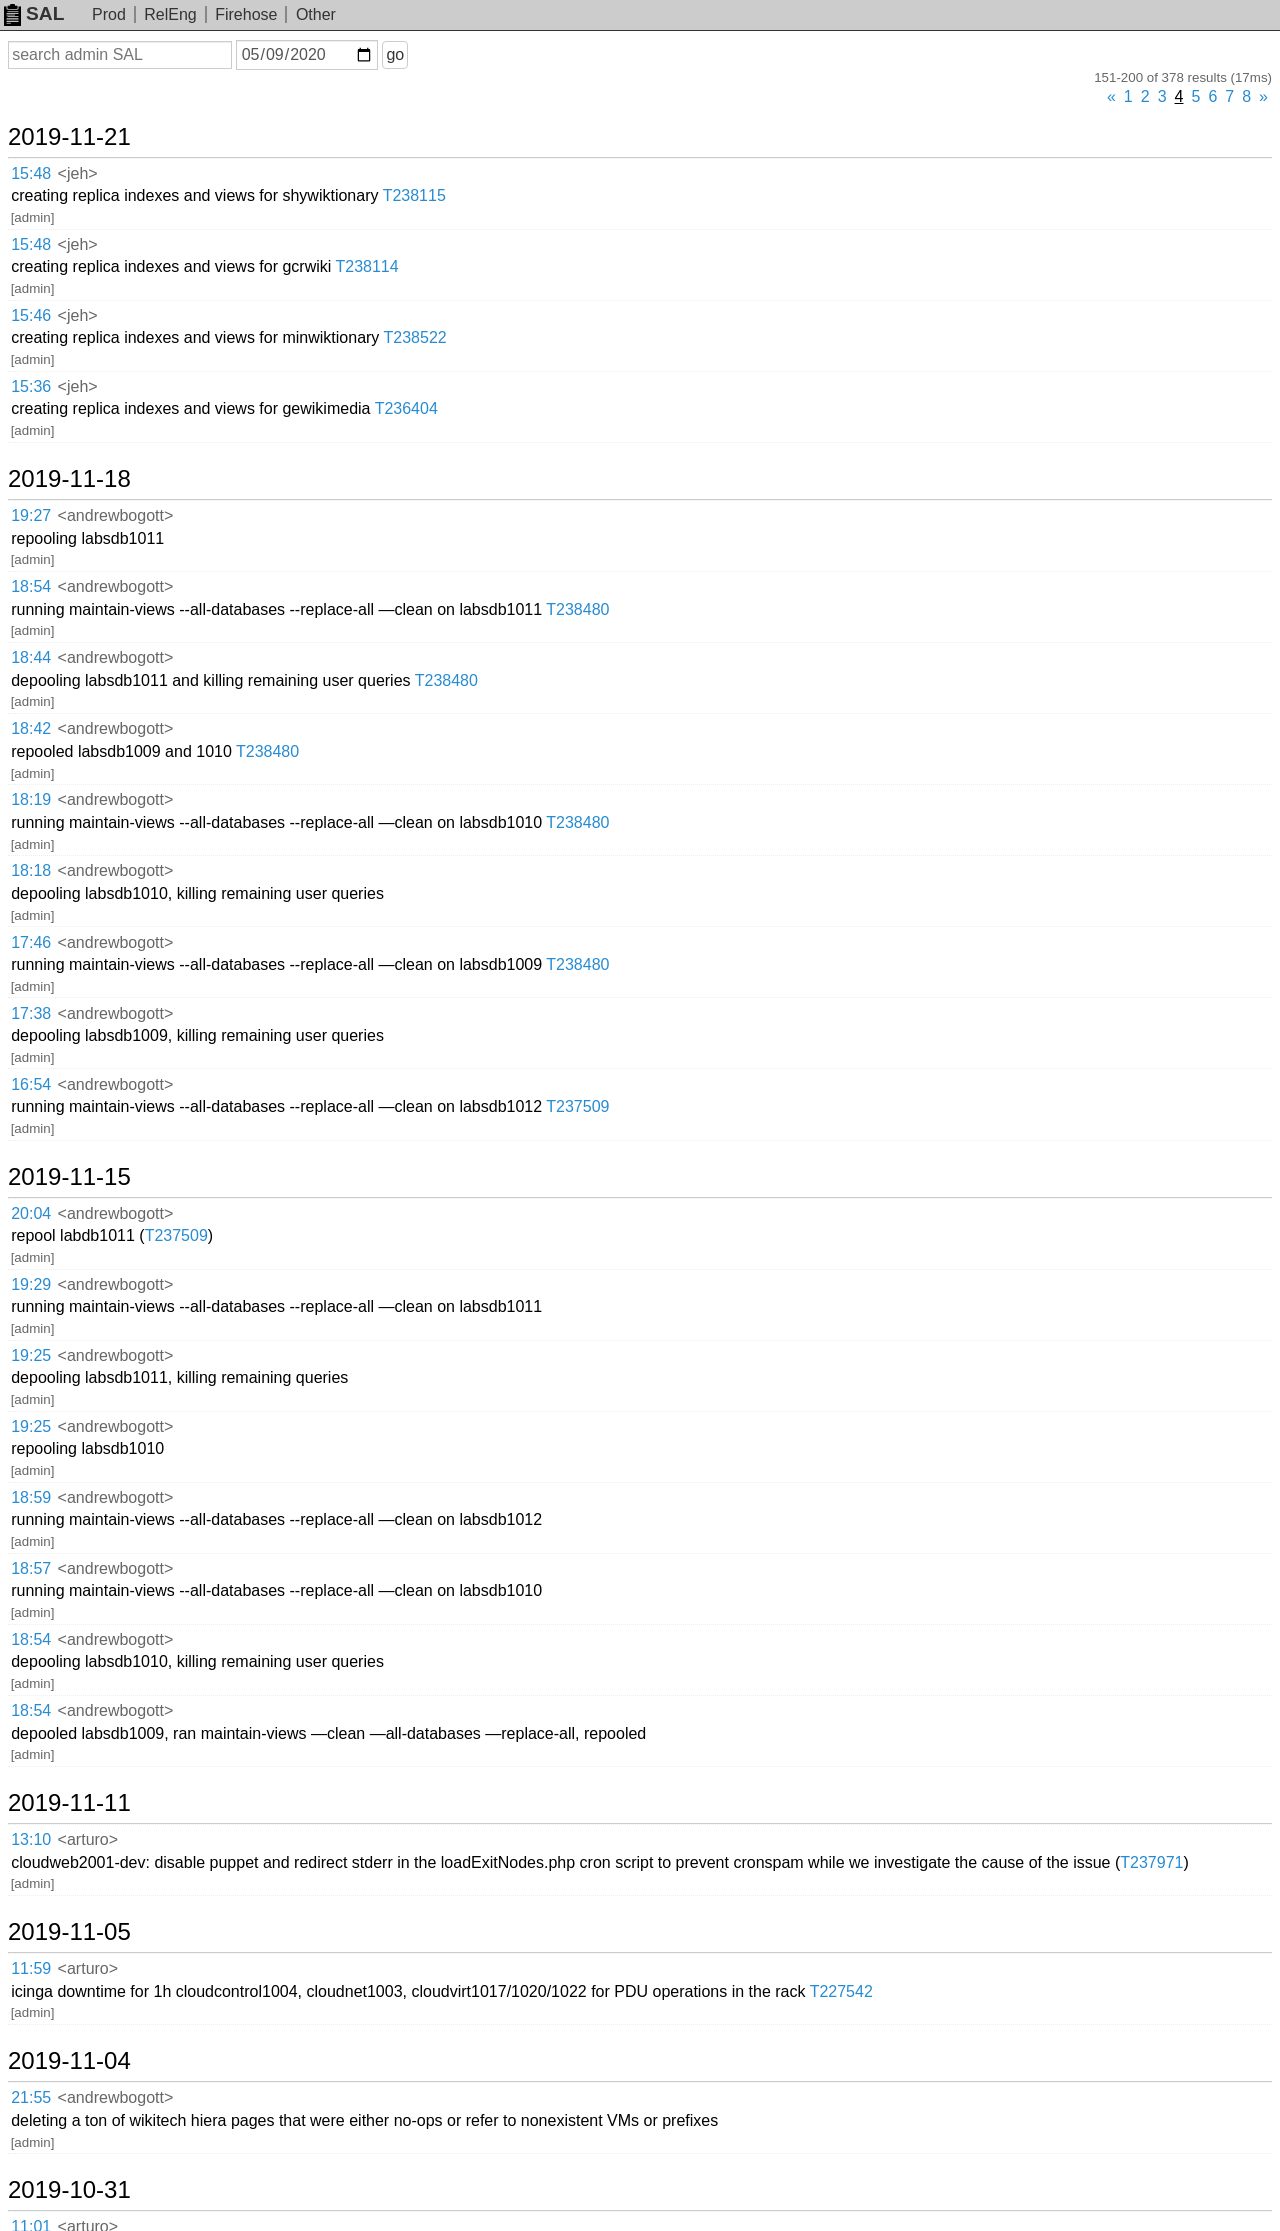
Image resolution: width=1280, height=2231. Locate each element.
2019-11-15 (69, 1177)
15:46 (31, 315)
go (395, 54)
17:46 (31, 942)
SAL (34, 13)
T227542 (841, 1991)
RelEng (170, 14)
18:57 (31, 1568)
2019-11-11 (69, 1803)
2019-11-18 (69, 479)
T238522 (415, 337)
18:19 (31, 799)
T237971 (1151, 1862)
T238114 (366, 266)
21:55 (31, 2097)
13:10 (31, 1839)
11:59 (31, 1968)
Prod (109, 14)
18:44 (31, 657)
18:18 (31, 870)
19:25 (31, 1355)
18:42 (31, 728)
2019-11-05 (69, 1932)
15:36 (31, 386)
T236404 (406, 408)
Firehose (246, 14)
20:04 (31, 1213)
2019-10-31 (69, 2190)
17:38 (31, 1013)
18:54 (31, 586)
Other (316, 14)
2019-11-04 (69, 2061)
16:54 (31, 1084)
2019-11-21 (69, 137)
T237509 (577, 1106)
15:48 (31, 173)
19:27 (31, 515)
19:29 (31, 1284)
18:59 (31, 1497)
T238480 (577, 609)
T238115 (414, 195)
